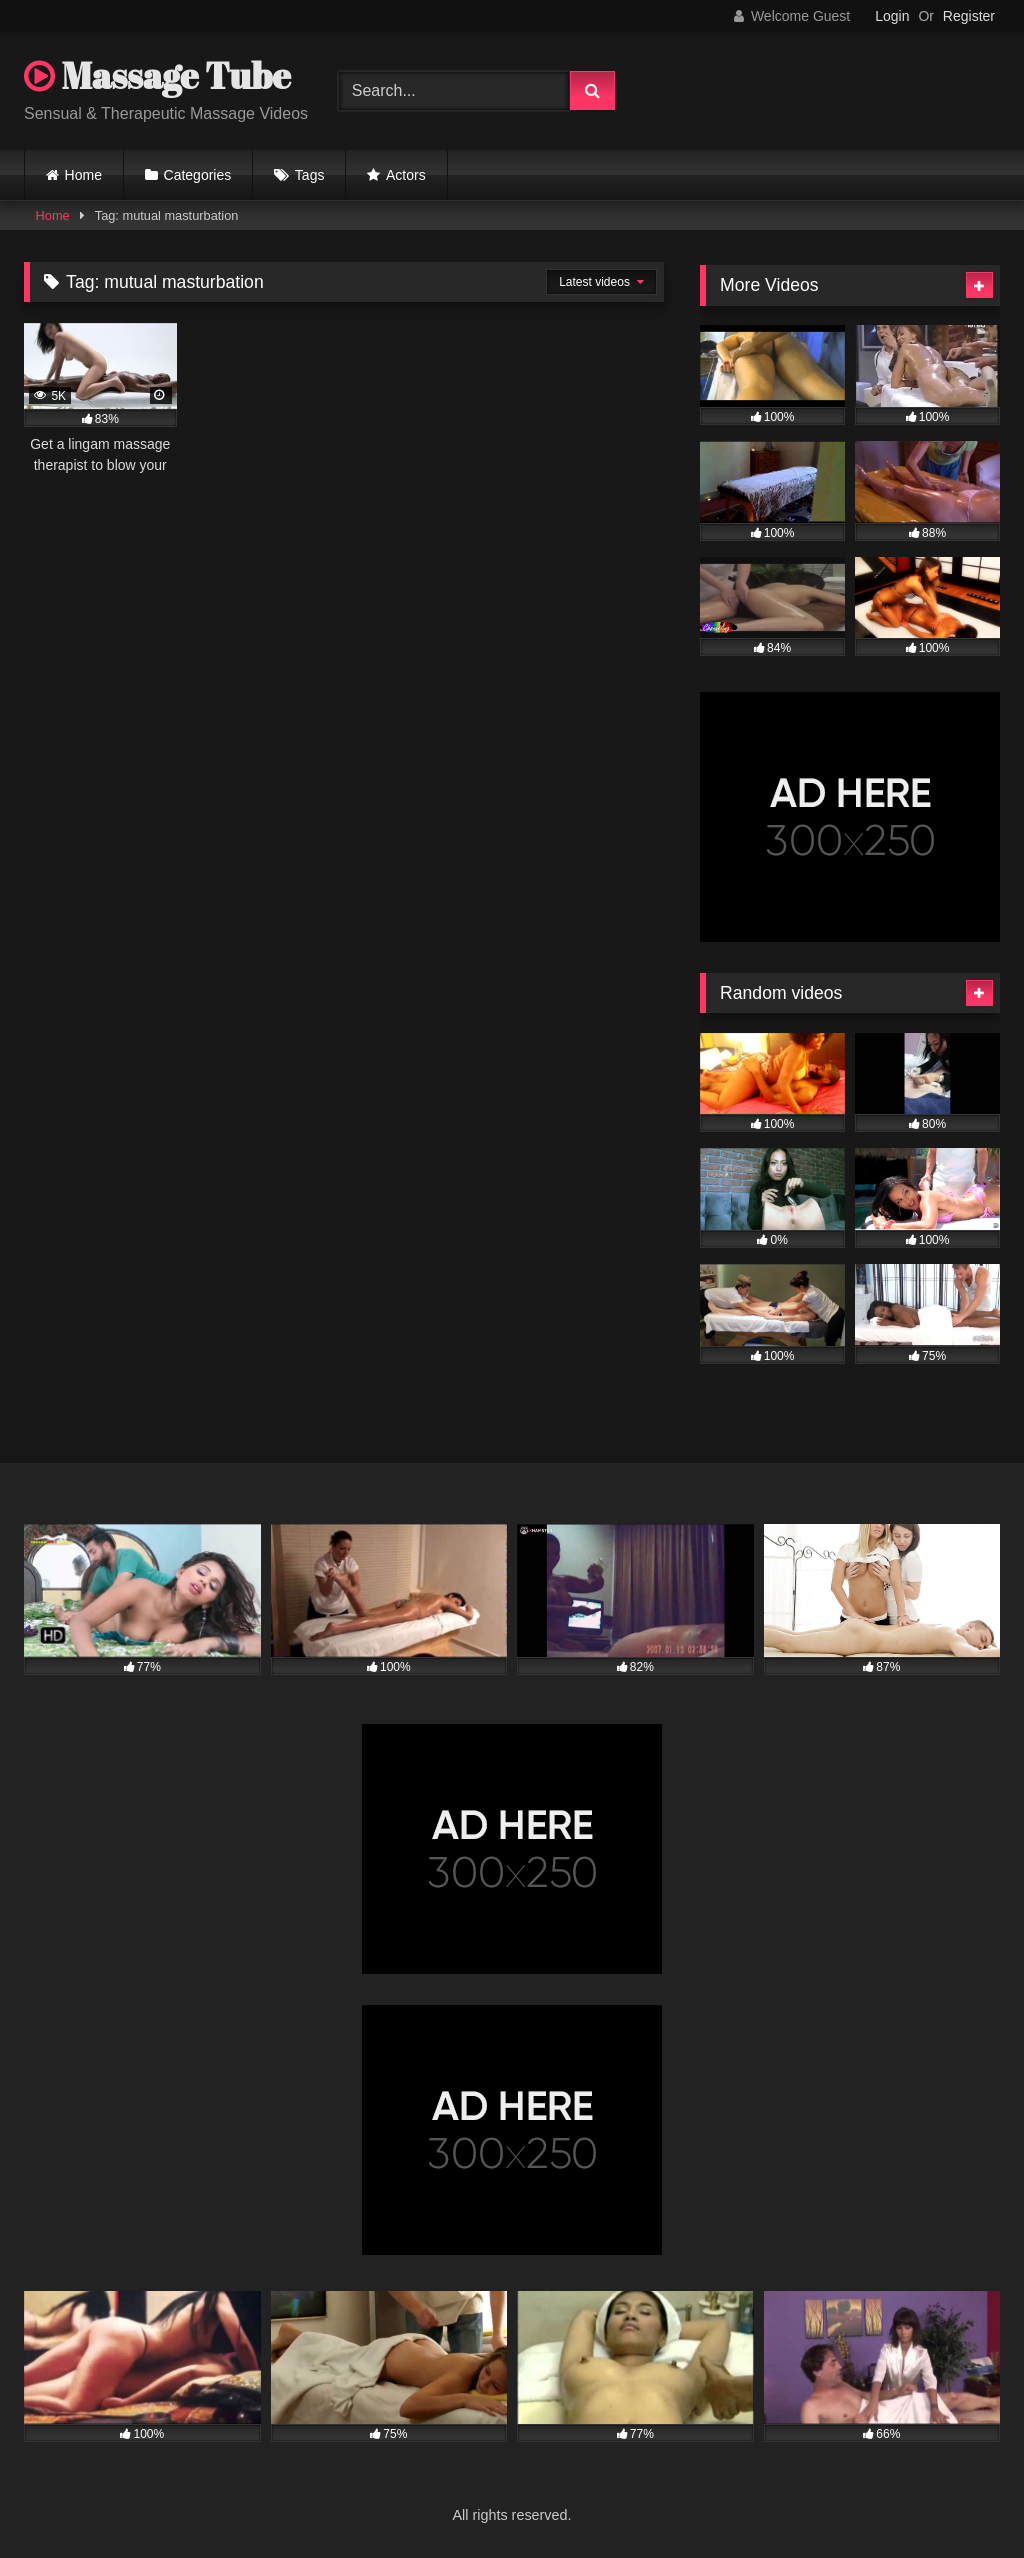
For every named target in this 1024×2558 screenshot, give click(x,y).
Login (892, 16)
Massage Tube (157, 75)
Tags (310, 175)
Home (83, 175)
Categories (198, 175)
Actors (406, 175)
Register (969, 16)
